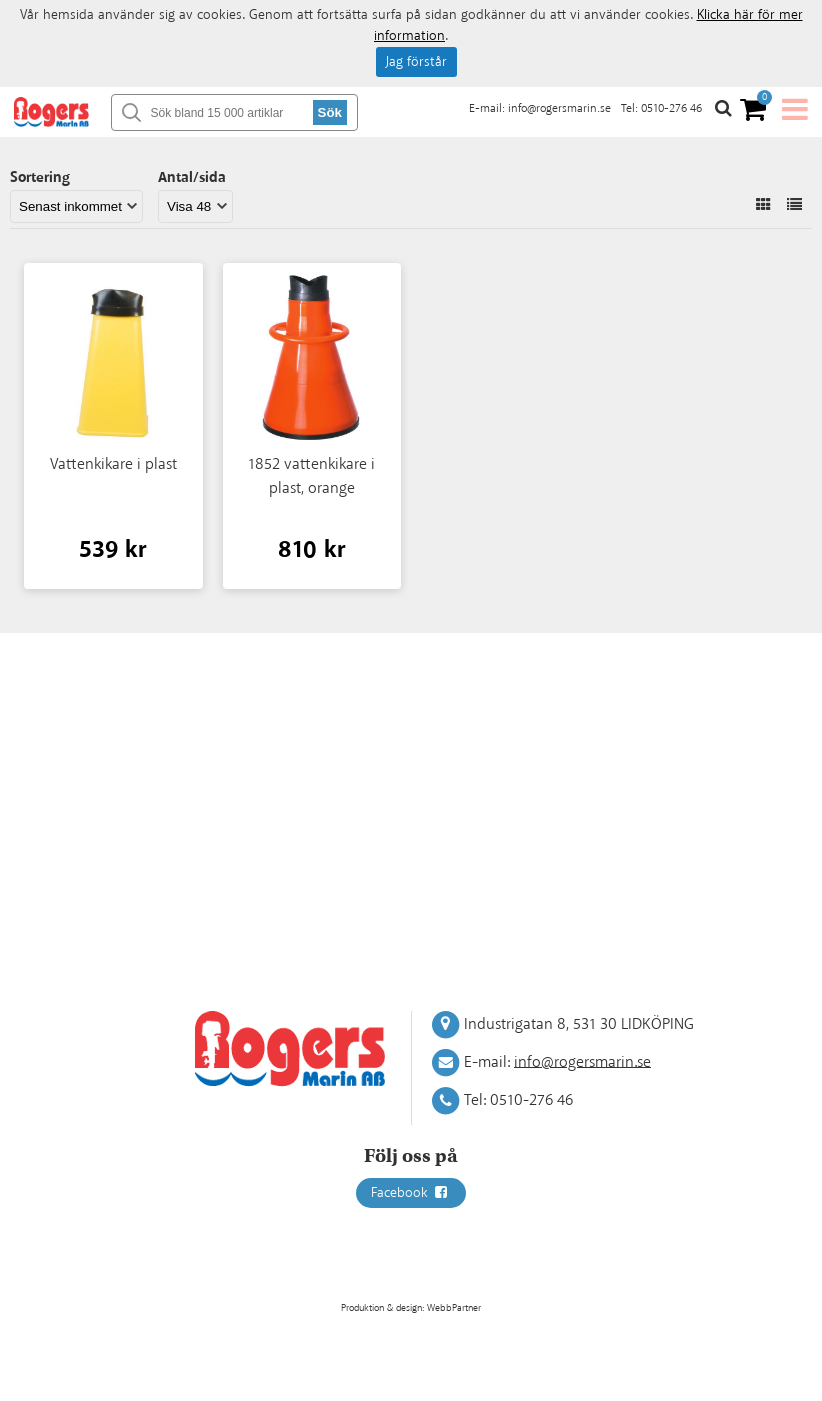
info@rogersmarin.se (559, 108)
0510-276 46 (671, 108)
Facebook (411, 1193)
